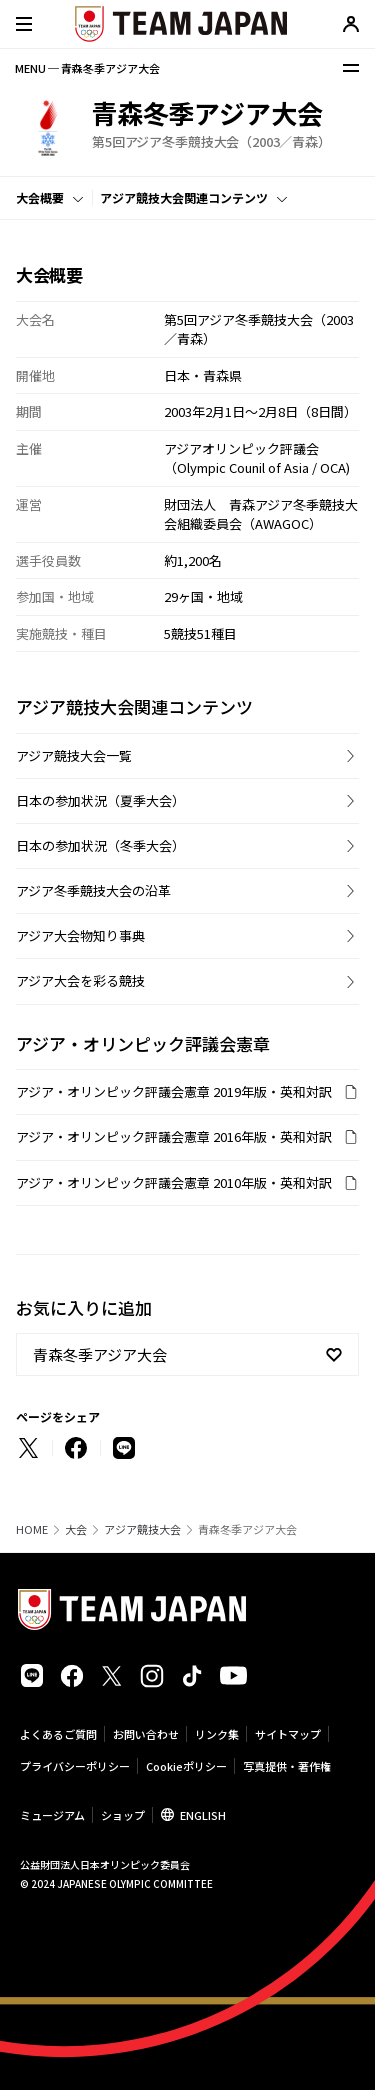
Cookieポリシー (186, 1766)
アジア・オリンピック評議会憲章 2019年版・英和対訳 (174, 1091)
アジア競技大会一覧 (74, 755)
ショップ (123, 1815)
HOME (32, 1529)
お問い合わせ (146, 1734)
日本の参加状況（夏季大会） (100, 800)
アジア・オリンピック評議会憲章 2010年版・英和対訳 (174, 1182)
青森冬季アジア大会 (100, 1354)
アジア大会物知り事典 (80, 935)
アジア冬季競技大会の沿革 (93, 890)
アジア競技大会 (142, 1529)
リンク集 (217, 1734)
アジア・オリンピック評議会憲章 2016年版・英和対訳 (174, 1136)
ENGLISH (203, 1815)
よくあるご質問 (58, 1734)
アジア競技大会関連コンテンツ (184, 197)
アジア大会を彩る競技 (80, 980)
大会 (76, 1529)
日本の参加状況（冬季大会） (100, 845)
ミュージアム (52, 1815)
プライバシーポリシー (75, 1766)
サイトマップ (288, 1734)
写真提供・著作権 (287, 1766)
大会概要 (40, 197)
